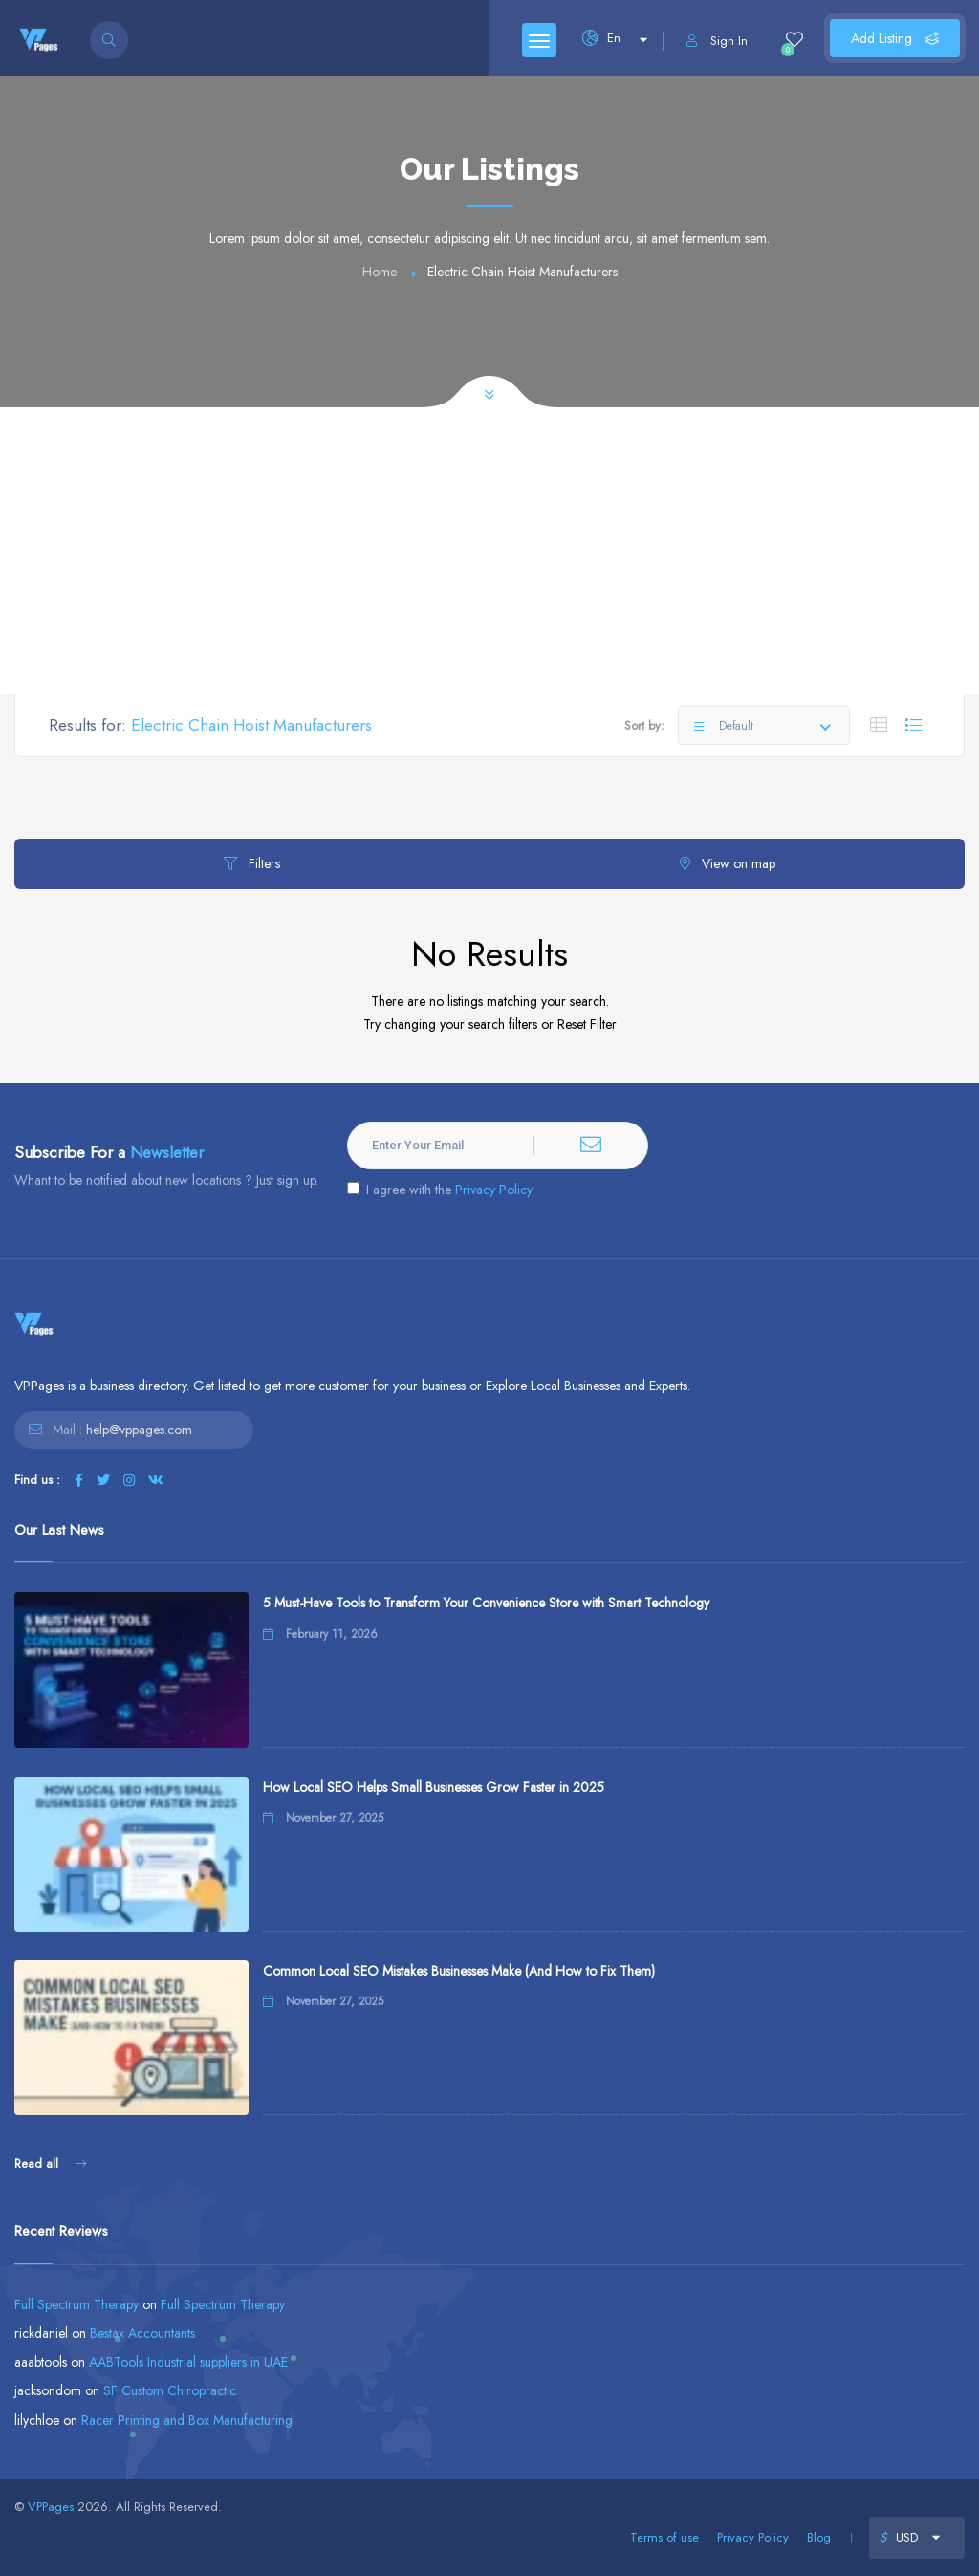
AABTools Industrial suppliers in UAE (188, 2361)
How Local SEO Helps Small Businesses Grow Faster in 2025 (433, 1787)
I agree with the (440, 1189)
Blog (819, 2537)
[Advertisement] (489, 551)
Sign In (717, 41)
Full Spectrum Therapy (76, 2304)
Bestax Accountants (142, 2333)
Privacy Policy (494, 1189)
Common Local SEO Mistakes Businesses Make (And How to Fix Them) (459, 1970)
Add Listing (895, 38)
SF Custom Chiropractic (169, 2390)
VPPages (51, 2507)
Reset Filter (587, 1024)
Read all (50, 2163)
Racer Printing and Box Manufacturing (187, 2420)
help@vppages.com (139, 1429)
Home (379, 271)
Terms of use (664, 2537)
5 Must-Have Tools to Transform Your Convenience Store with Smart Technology (486, 1602)
